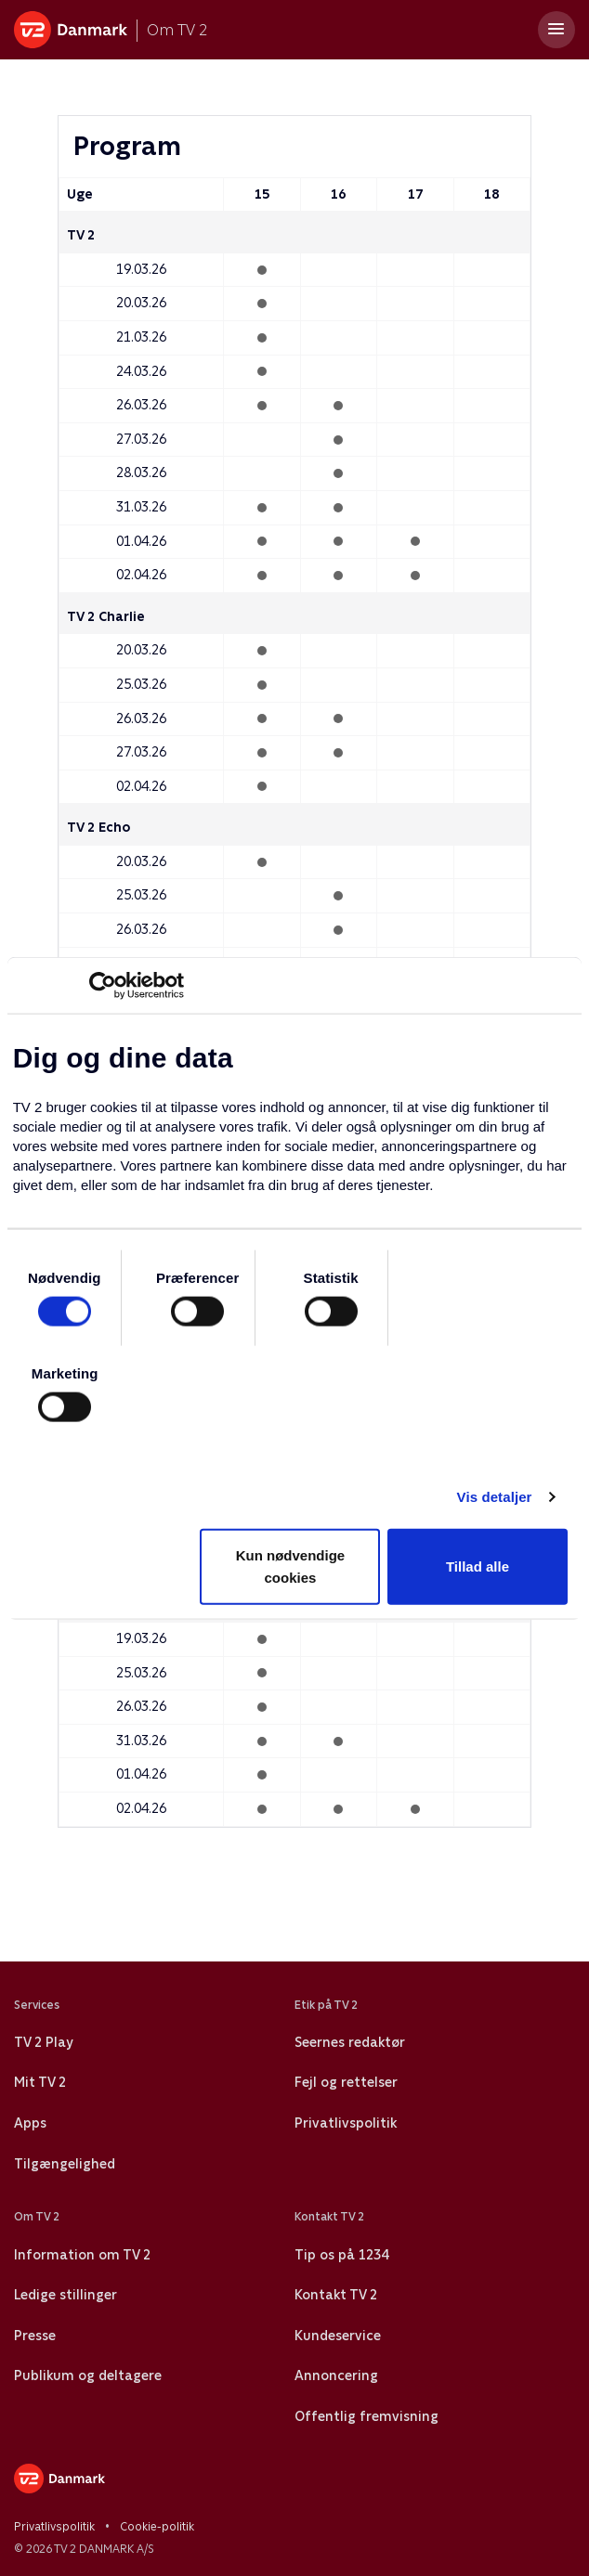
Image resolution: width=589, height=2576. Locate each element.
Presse (35, 2335)
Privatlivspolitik (345, 2123)
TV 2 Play (43, 2042)
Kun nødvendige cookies (291, 1566)
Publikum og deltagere (88, 2375)
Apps (30, 2123)
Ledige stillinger (65, 2294)
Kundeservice (337, 2335)
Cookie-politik (157, 2526)
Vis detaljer (494, 1496)
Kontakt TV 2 (335, 2294)
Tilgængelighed (64, 2163)
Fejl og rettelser (346, 2082)
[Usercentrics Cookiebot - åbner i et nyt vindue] (102, 985)
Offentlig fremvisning (366, 2416)
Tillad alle (477, 1566)
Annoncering (336, 2375)
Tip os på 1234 (341, 2254)
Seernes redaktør (349, 2042)
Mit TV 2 (40, 2082)
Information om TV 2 (82, 2254)
